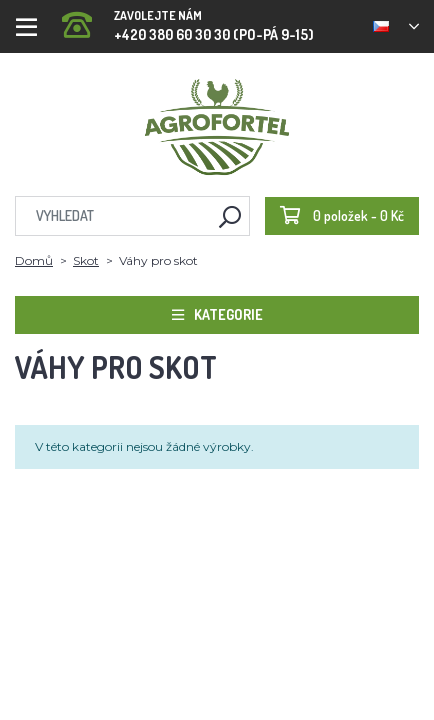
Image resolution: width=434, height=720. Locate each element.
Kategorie (217, 314)
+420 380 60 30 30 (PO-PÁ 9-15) (188, 19)
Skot (86, 260)
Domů (34, 260)
